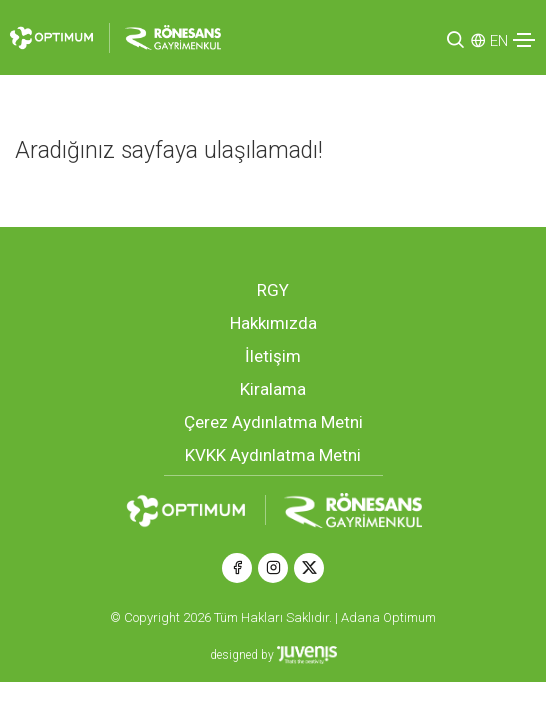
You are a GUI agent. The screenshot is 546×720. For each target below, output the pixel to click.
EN (499, 41)
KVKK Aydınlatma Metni (273, 455)
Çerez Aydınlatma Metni (273, 422)
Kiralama (273, 389)
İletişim (273, 356)
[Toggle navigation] (524, 40)
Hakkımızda (273, 323)
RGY (273, 290)
